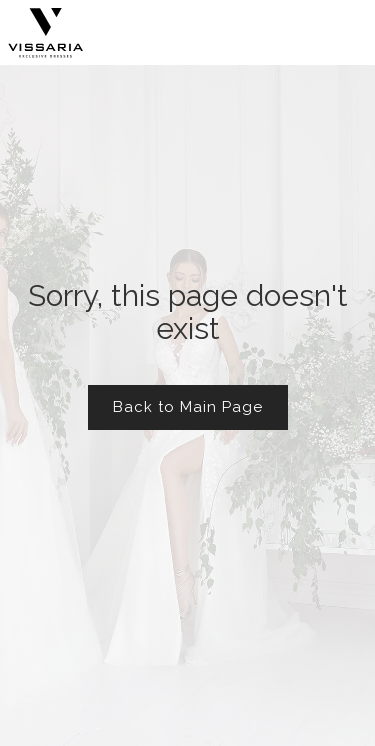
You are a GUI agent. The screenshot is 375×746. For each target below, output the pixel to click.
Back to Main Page (188, 407)
